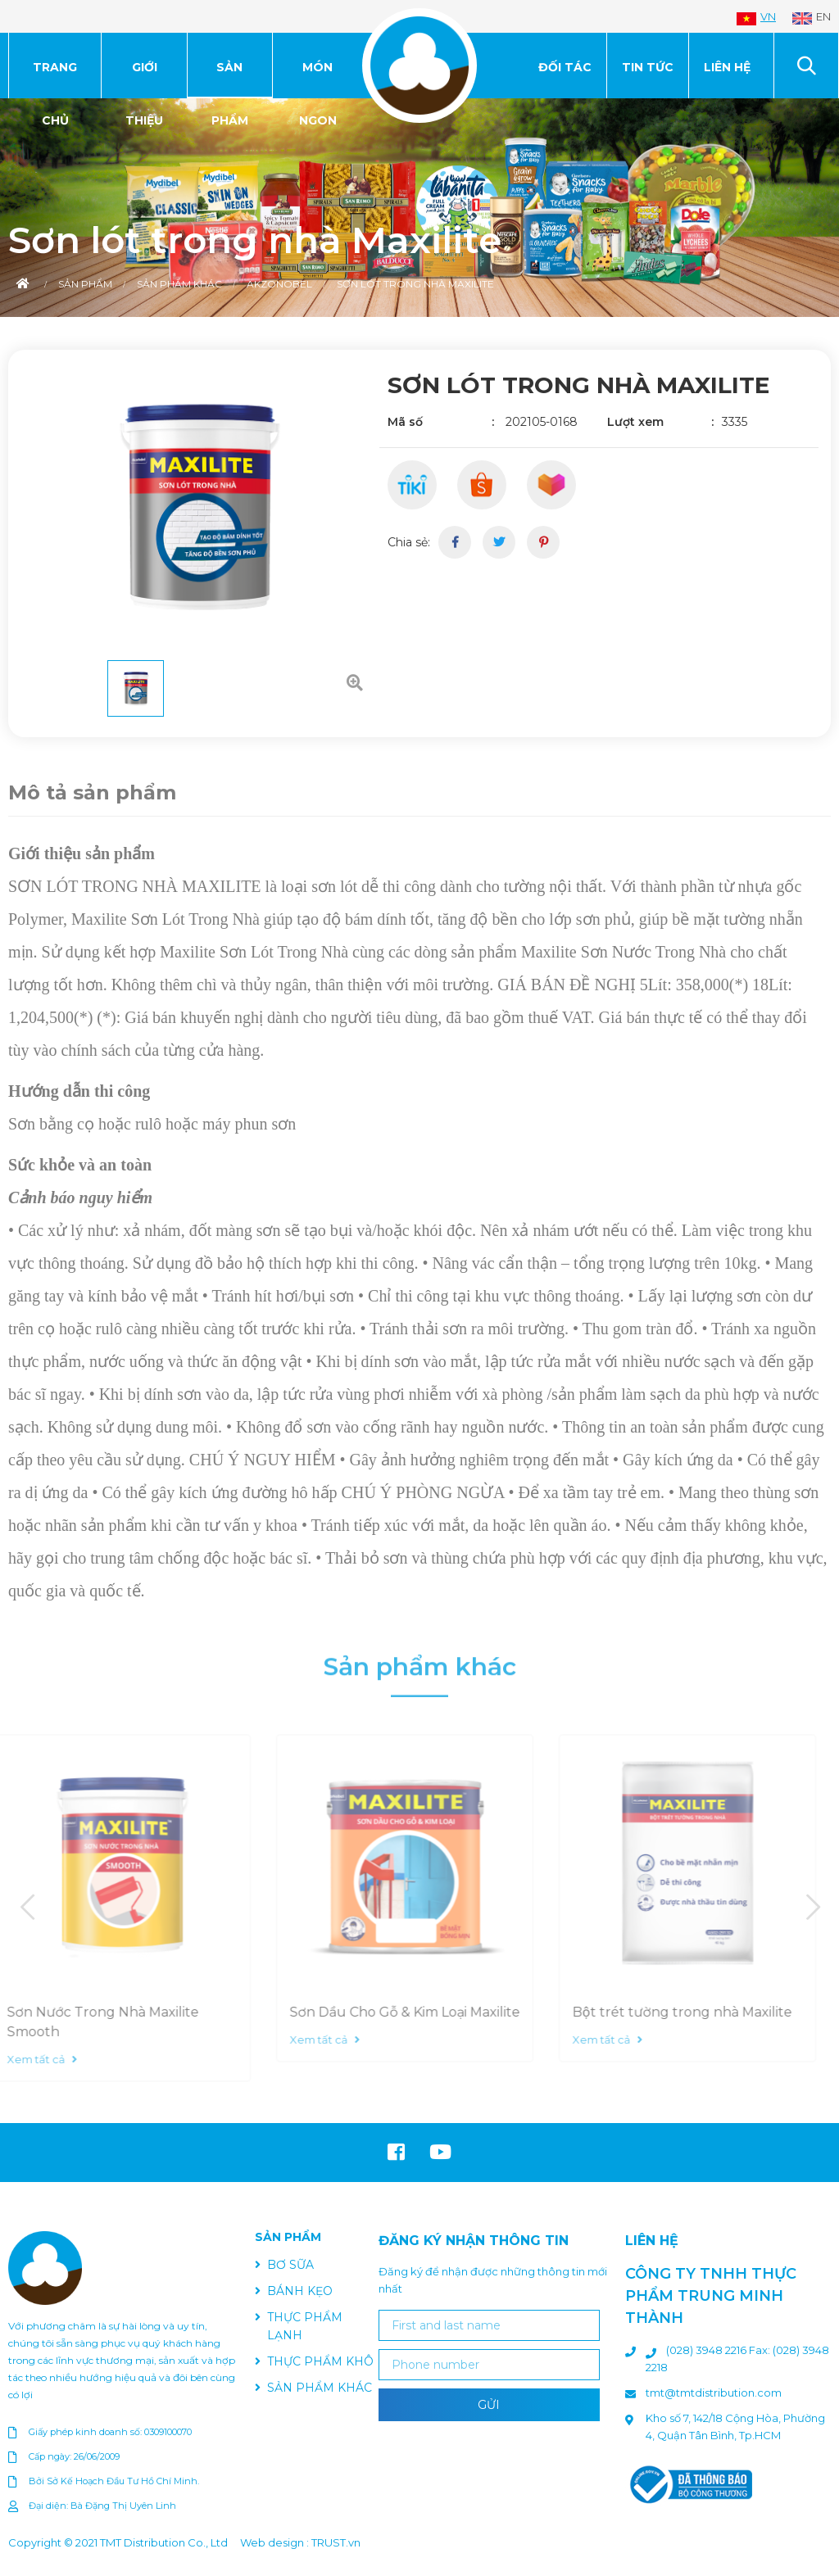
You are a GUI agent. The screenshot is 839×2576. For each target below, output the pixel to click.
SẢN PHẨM (229, 79)
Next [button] (812, 1908)
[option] (419, 207)
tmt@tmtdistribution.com (714, 2392)
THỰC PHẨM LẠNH (304, 2326)
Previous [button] (26, 1908)
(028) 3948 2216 (707, 2349)
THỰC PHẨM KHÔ (320, 2361)
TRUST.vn (336, 2542)
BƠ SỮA (290, 2264)
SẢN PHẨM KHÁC (319, 2387)
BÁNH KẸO (300, 2291)
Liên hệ (727, 67)
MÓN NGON (318, 79)
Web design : (274, 2542)
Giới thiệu (144, 79)
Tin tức (647, 67)
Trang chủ (55, 79)
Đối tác (565, 67)
